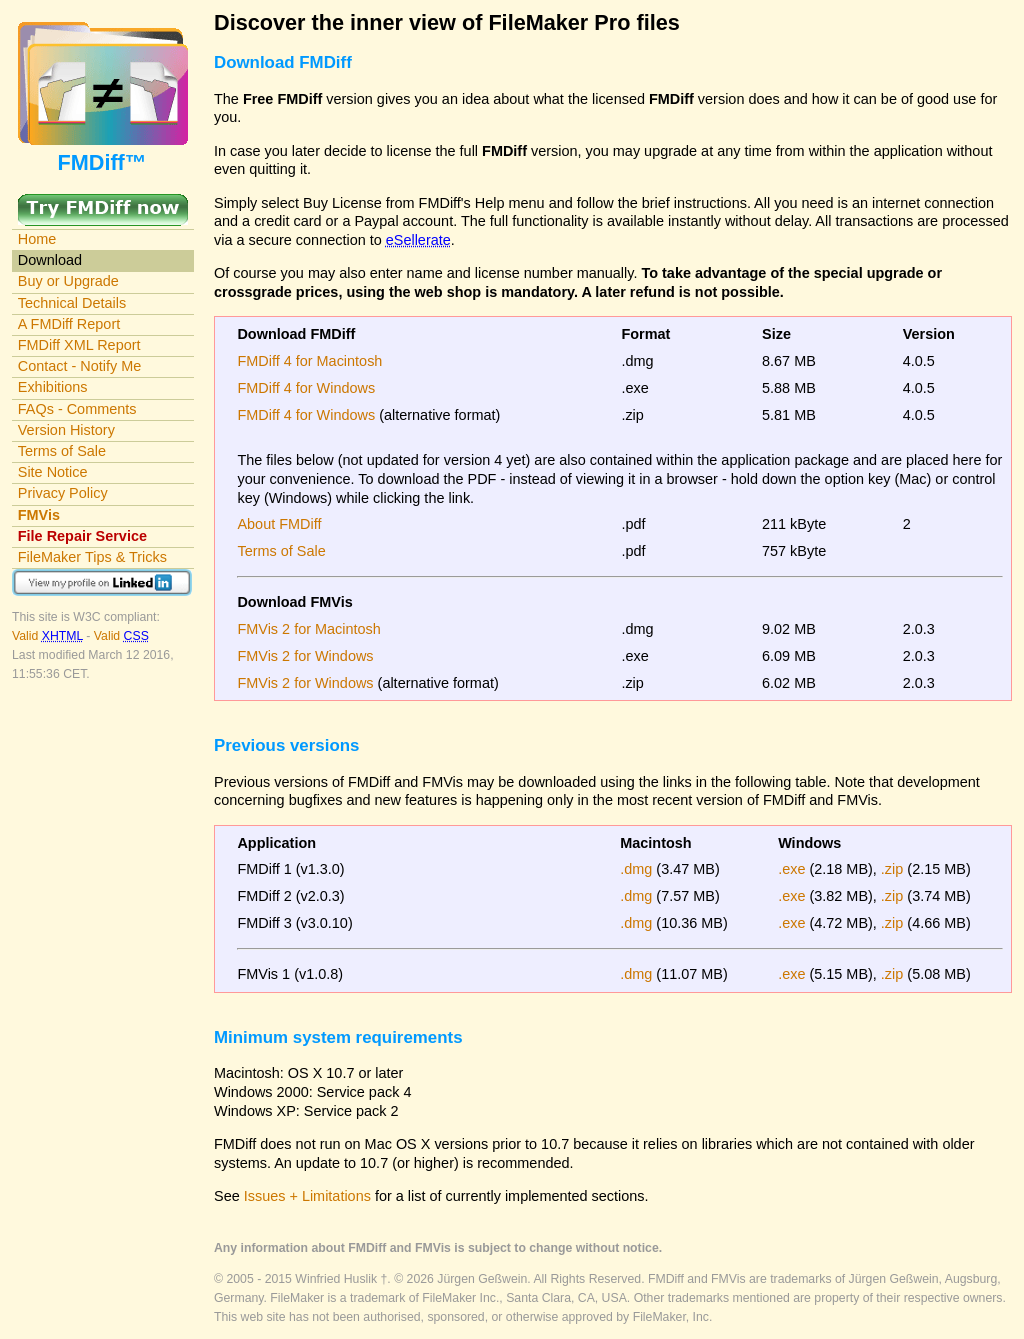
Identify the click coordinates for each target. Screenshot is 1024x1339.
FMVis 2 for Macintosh (308, 629)
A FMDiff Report (69, 324)
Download (50, 260)
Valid (49, 636)
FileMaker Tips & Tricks (92, 557)
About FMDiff (279, 524)
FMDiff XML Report (79, 345)
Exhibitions (53, 387)
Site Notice (53, 472)
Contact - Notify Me (80, 366)
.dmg (636, 869)
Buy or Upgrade (68, 281)
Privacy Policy (63, 493)
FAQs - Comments (77, 409)
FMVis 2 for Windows (305, 656)
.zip (892, 869)
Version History (66, 430)
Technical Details (72, 303)
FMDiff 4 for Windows (306, 388)
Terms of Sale (62, 451)
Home (37, 239)
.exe (791, 869)
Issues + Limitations (307, 1196)
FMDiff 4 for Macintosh (309, 361)
